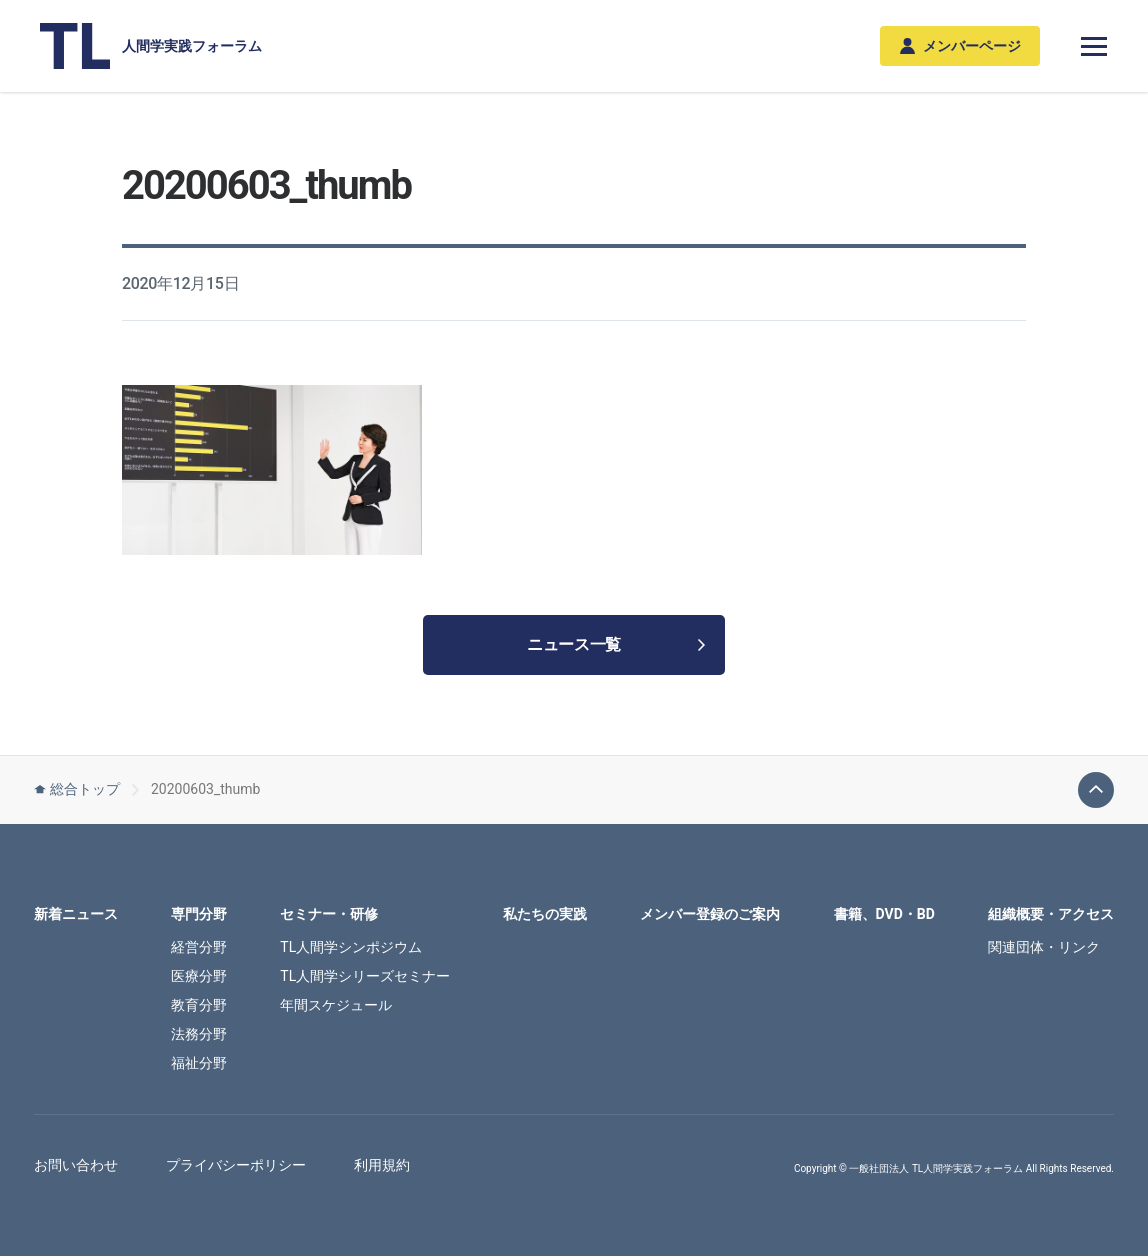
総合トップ (77, 789)
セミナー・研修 (329, 914)
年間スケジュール (336, 1005)
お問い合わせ (76, 1165)
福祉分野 (199, 1063)
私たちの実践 (545, 914)
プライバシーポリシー (236, 1165)
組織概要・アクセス (1051, 914)
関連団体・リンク (1044, 947)
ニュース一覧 (616, 644)
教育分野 (199, 1005)
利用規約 (382, 1165)
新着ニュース (76, 914)
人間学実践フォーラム (151, 46)
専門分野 (199, 914)
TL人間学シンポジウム (351, 947)
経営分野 (199, 947)
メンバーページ (960, 46)
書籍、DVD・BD (884, 914)
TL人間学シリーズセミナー (365, 976)
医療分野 (199, 976)
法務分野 (199, 1034)
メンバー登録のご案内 (710, 914)
